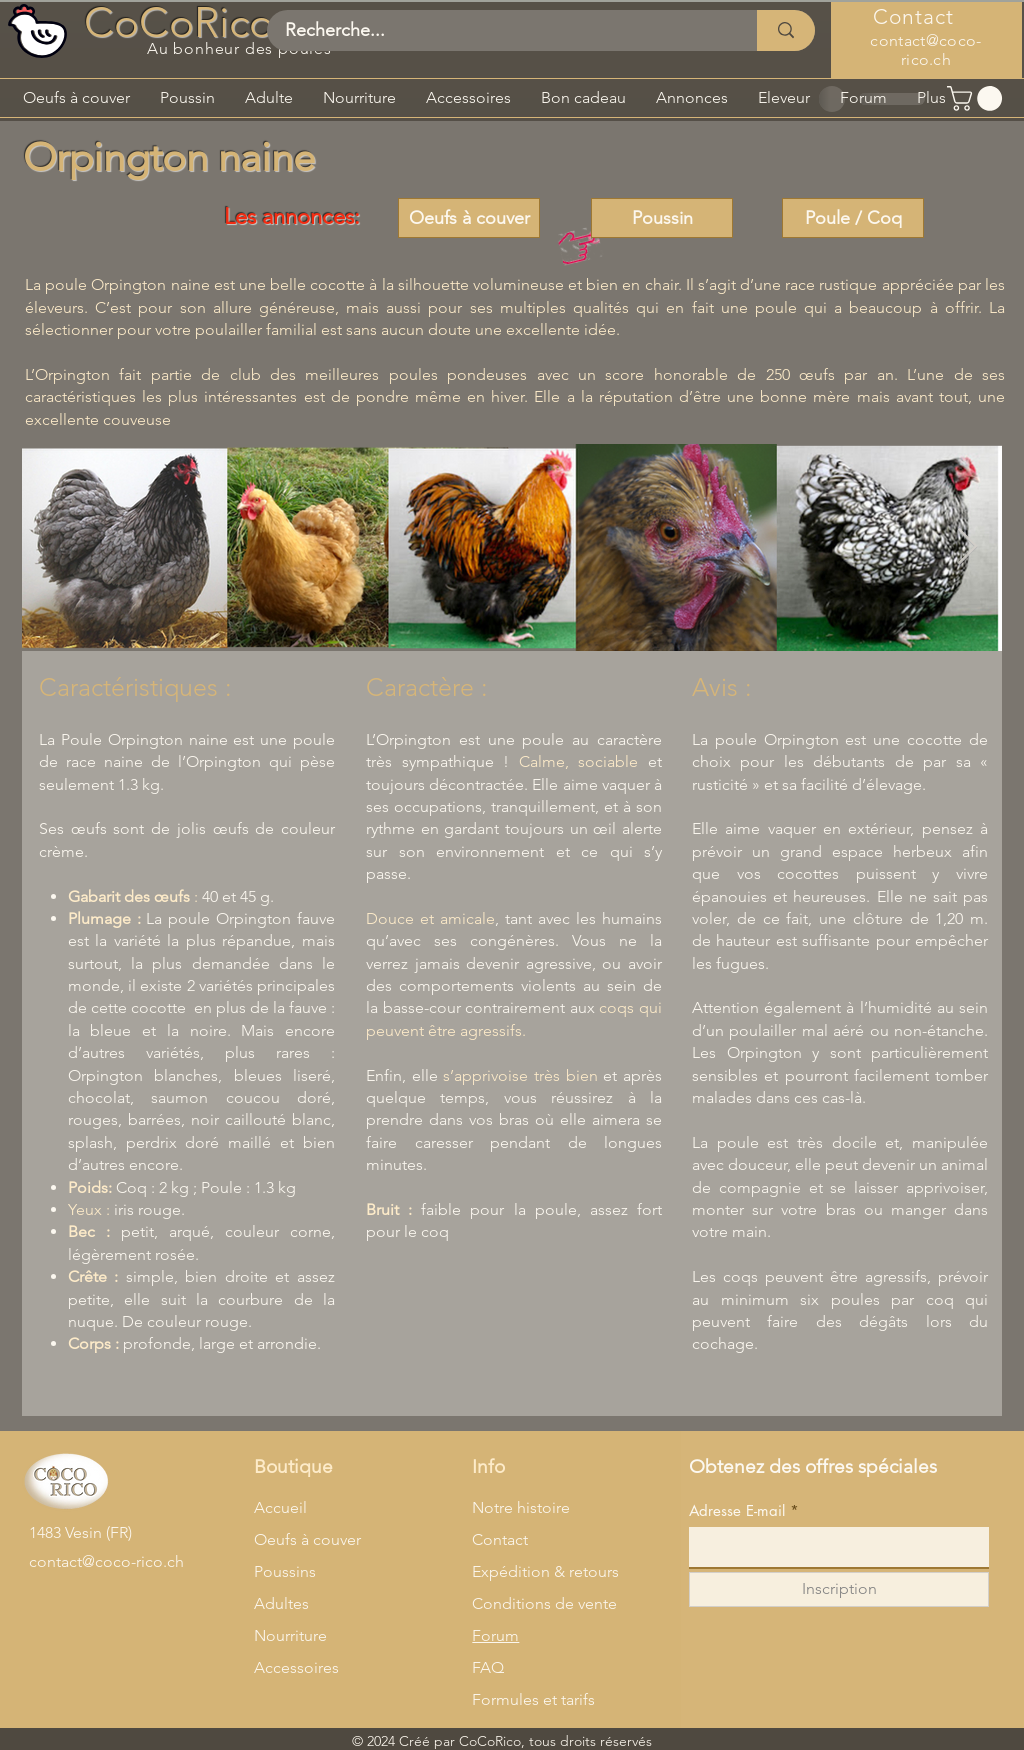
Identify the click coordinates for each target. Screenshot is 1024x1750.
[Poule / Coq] (853, 218)
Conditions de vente (544, 1603)
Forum (495, 1635)
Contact (500, 1539)
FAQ (488, 1667)
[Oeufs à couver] (469, 218)
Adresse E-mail (737, 1510)
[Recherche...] (500, 30)
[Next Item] (967, 547)
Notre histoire (521, 1507)
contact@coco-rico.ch (925, 50)
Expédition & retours (545, 1571)
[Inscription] (839, 1589)
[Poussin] (662, 218)
